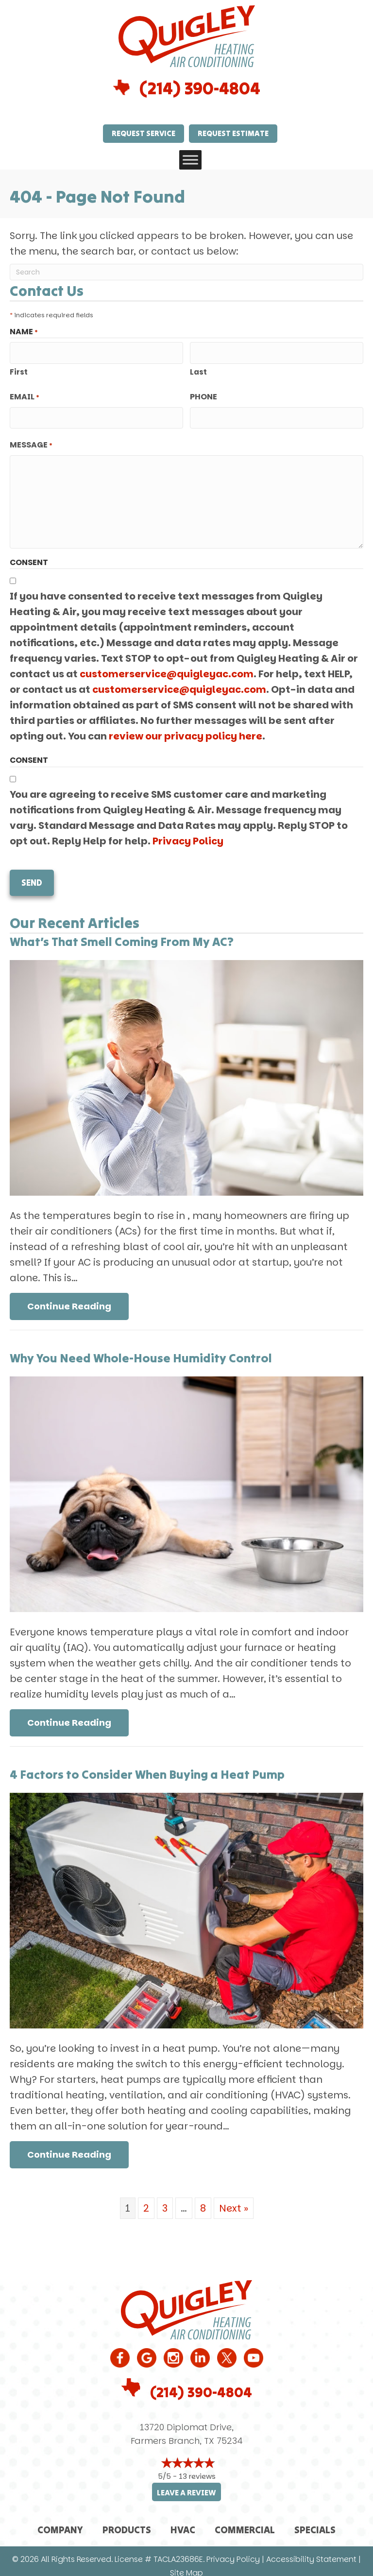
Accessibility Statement (311, 2550)
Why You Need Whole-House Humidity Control (141, 1349)
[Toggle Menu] (190, 159)
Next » (233, 2199)
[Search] (186, 272)
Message (31, 440)
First (19, 369)
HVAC (182, 2520)
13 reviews (197, 2467)
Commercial (245, 2520)
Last (198, 369)
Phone (203, 394)
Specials (315, 2520)
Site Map (186, 2563)
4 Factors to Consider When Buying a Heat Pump (147, 1765)
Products (126, 2520)
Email (24, 394)
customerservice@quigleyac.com (167, 669)
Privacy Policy (188, 836)
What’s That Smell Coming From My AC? (122, 932)
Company (60, 2520)
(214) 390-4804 (199, 88)
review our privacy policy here (185, 731)
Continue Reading (69, 1297)
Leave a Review (186, 2483)
